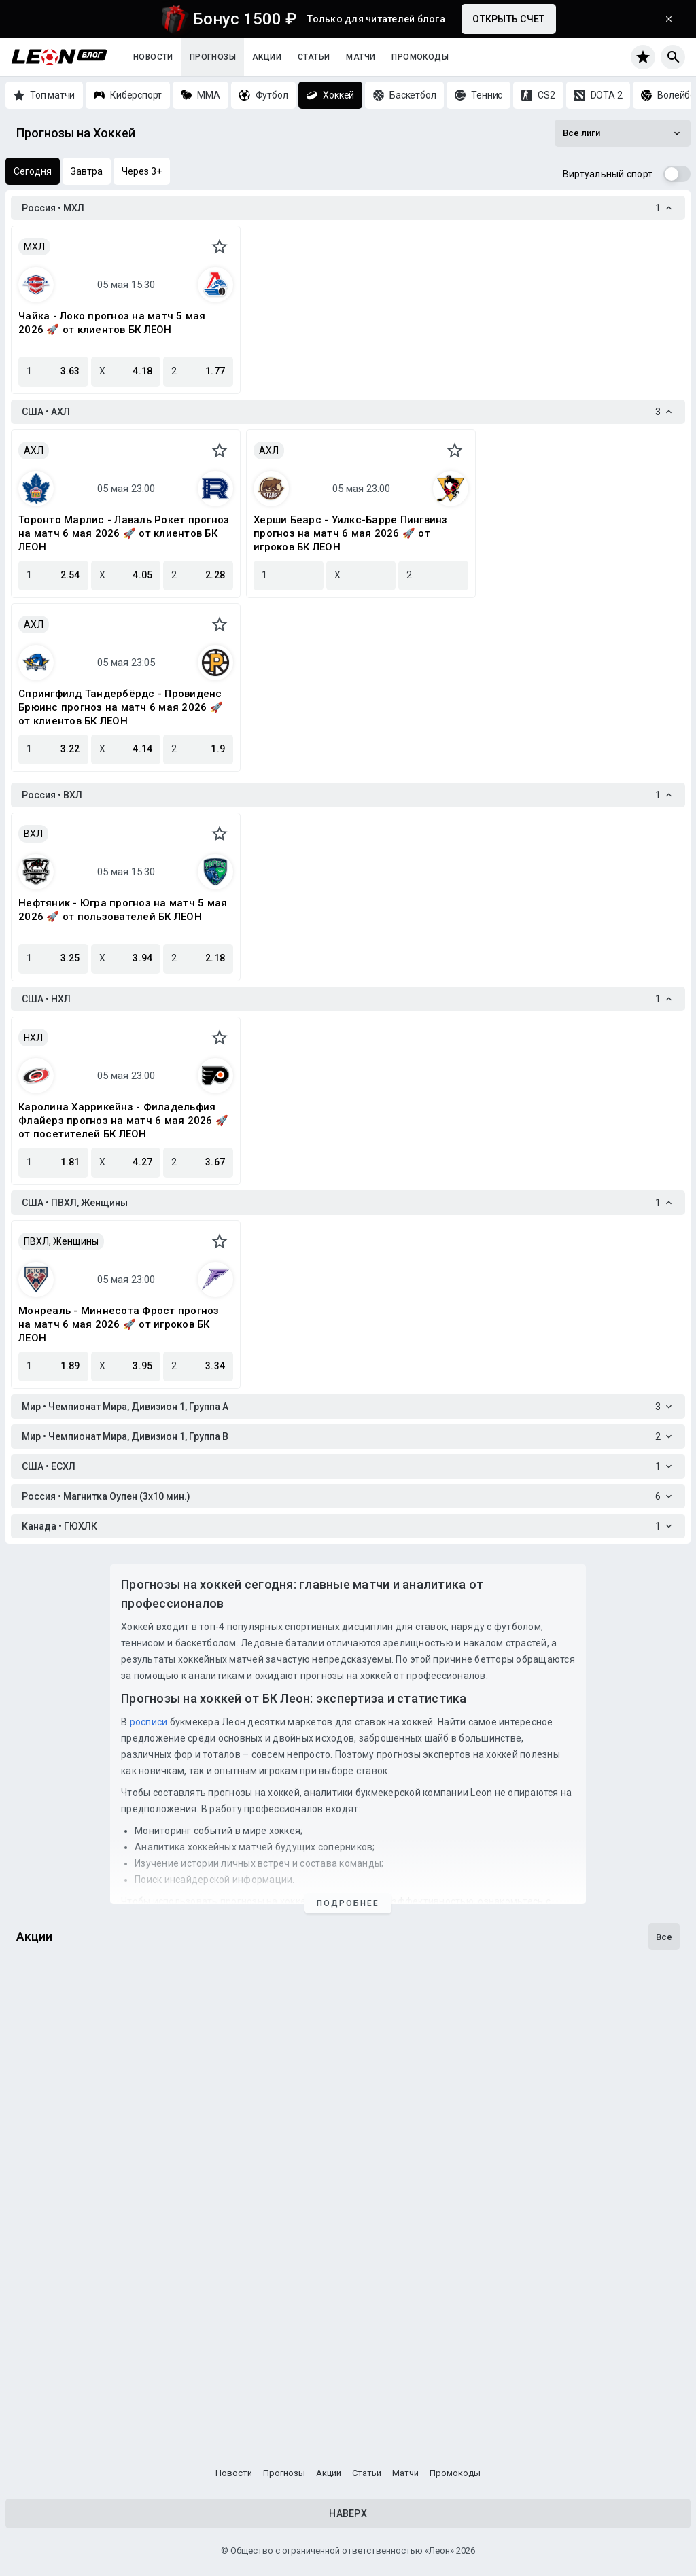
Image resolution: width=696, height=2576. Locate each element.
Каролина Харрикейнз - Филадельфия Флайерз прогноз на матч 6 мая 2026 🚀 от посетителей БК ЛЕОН (123, 1120)
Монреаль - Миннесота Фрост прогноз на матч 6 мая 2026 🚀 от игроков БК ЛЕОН (119, 1324)
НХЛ (33, 1037)
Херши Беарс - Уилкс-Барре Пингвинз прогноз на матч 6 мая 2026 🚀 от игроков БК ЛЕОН (351, 533)
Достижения (53, 2232)
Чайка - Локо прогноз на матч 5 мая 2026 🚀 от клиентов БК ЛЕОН (112, 323)
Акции (266, 57)
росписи (149, 1721)
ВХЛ (33, 833)
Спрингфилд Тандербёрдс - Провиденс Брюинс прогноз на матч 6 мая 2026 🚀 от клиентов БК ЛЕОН (120, 707)
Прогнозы (213, 57)
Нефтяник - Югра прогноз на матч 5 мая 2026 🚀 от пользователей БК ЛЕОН (122, 910)
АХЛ (34, 450)
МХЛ (34, 246)
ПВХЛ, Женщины (61, 1241)
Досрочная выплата (76, 2068)
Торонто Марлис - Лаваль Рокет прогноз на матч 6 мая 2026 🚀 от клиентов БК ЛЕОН (123, 533)
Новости (153, 57)
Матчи (360, 57)
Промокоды (420, 57)
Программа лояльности (86, 2396)
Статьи (314, 57)
